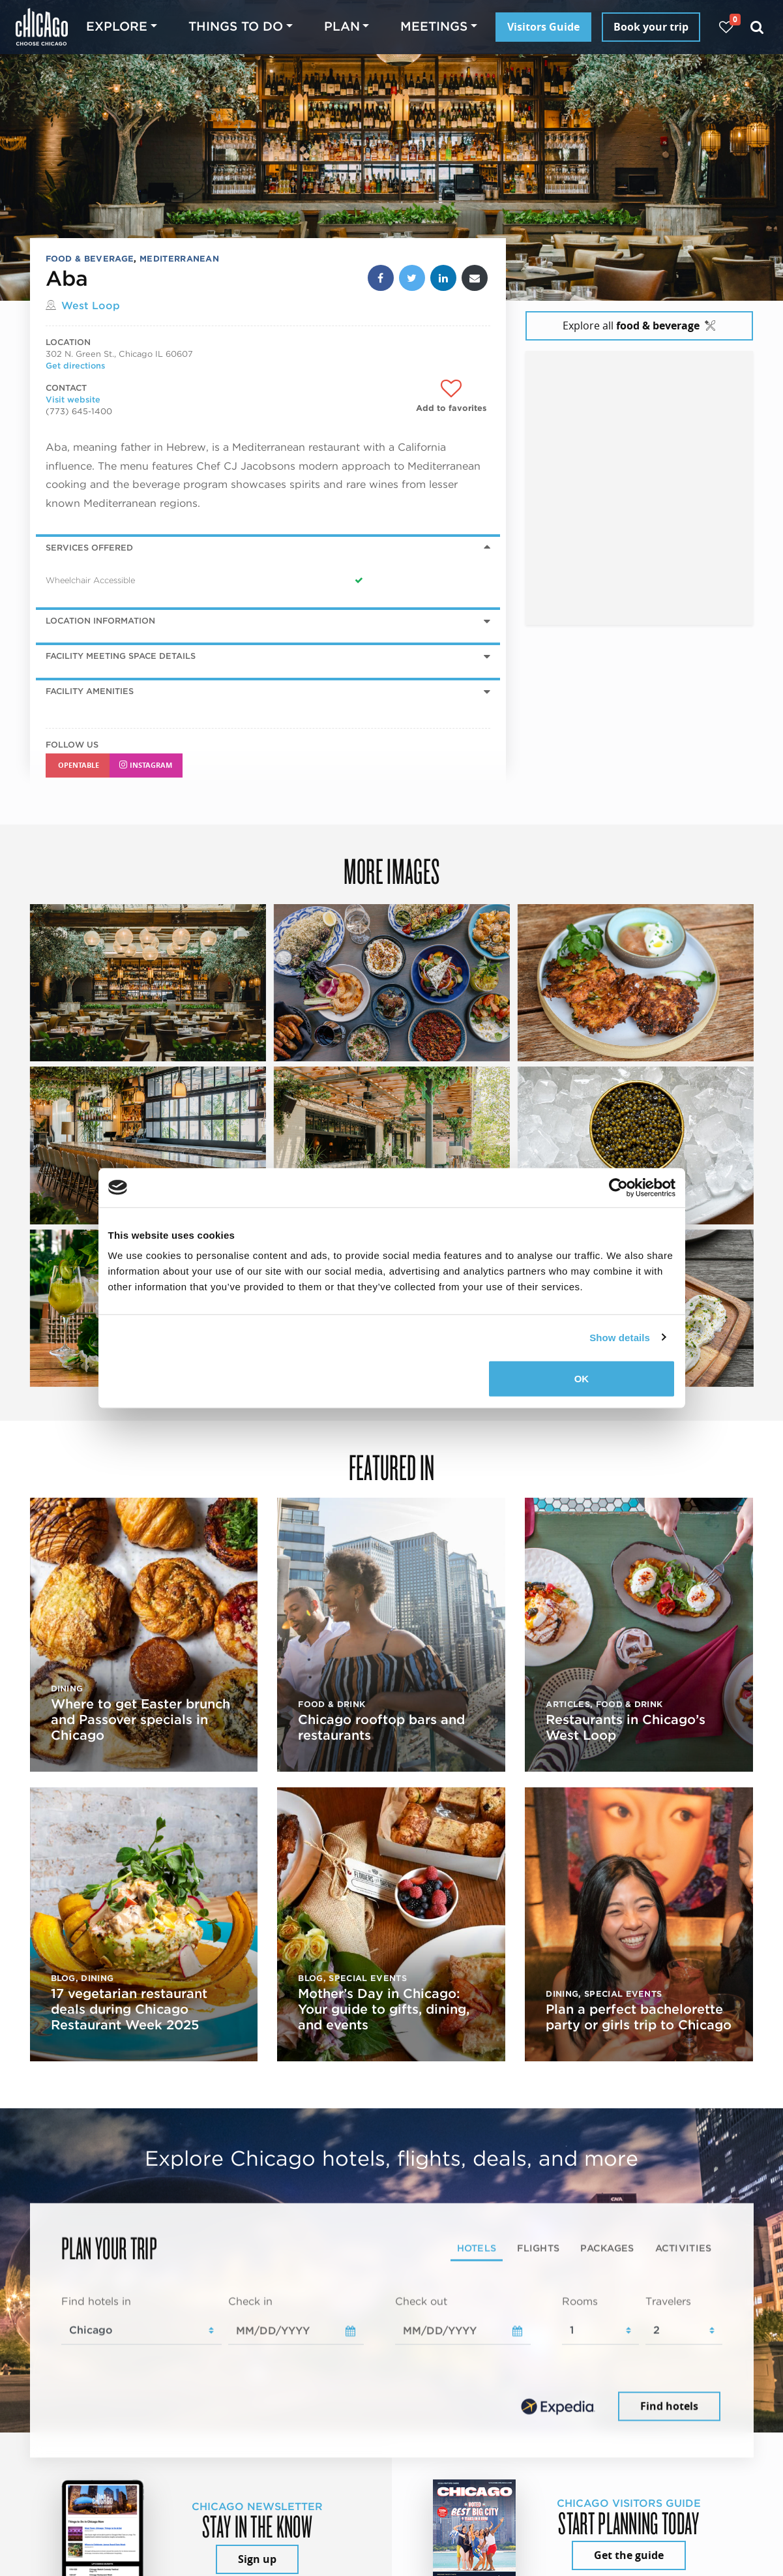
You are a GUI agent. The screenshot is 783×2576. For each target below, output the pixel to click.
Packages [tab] (607, 2247)
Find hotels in (96, 2302)
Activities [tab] (683, 2247)
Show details (619, 1336)
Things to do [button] (235, 26)
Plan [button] (342, 26)
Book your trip (650, 27)
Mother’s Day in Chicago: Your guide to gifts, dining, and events (383, 2009)
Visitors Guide (543, 27)
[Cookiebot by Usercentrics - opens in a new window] (618, 1187)
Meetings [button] (433, 26)
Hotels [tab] (477, 2247)
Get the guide (629, 2555)
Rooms (580, 2302)
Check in (250, 2302)
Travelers (668, 2302)
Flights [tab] (538, 2247)
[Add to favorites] (451, 396)
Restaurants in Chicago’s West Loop (625, 1727)
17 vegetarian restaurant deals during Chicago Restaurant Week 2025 (129, 2009)
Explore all (639, 325)
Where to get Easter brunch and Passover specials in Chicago (140, 1719)
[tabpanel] (391, 2359)
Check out (421, 2302)
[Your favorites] (726, 27)
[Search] (757, 27)
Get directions (75, 366)
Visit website (73, 399)
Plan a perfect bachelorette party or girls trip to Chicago (638, 2017)
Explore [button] (116, 26)
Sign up (257, 2559)
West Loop (90, 305)
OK (581, 1378)
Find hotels (669, 2406)
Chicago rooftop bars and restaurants (381, 1727)
